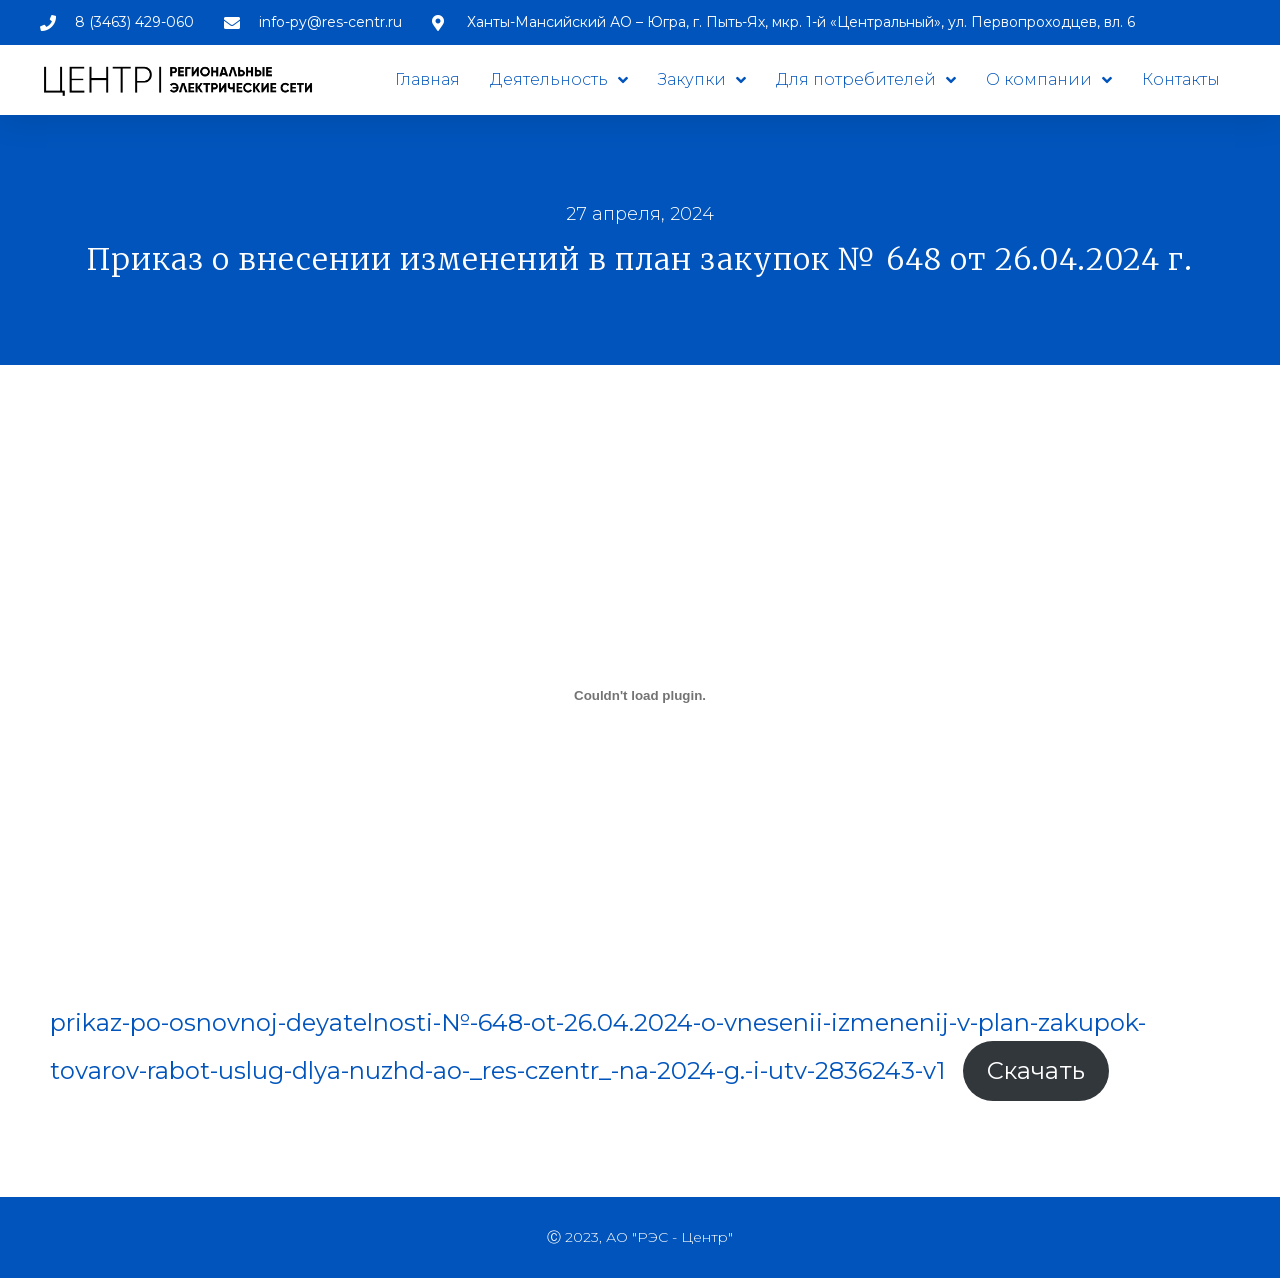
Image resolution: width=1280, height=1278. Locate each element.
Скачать (1036, 1070)
